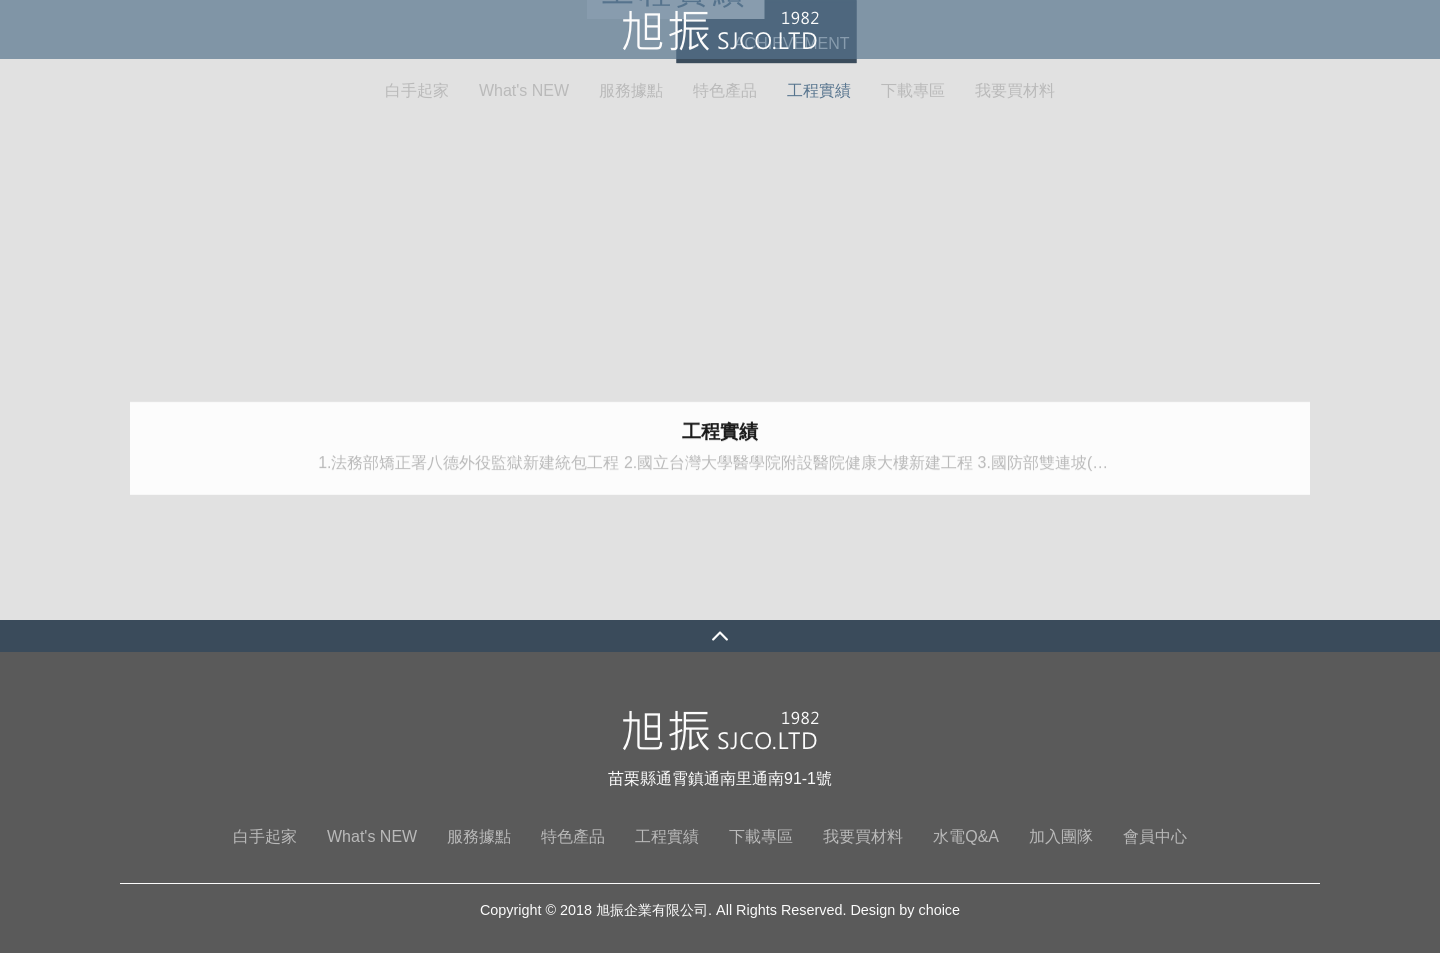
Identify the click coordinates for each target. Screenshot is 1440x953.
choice (939, 910)
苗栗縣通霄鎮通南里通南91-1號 (720, 778)
